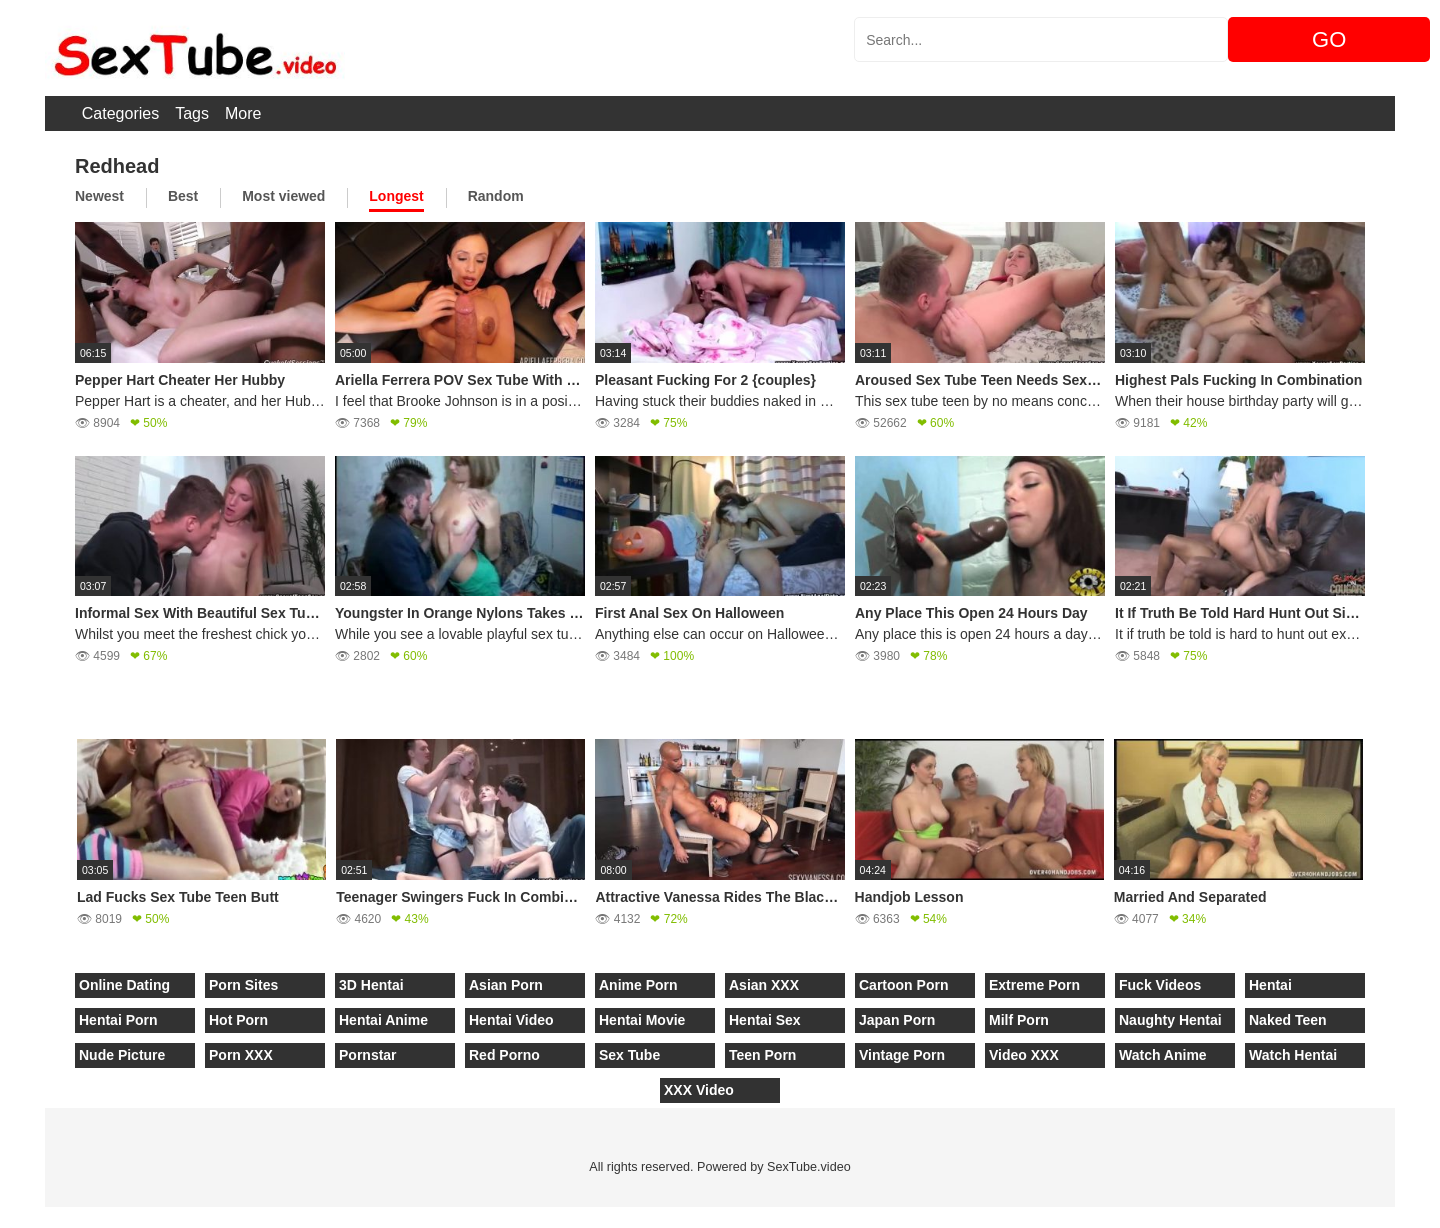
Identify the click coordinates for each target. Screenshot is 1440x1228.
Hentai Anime (383, 1020)
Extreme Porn (1034, 985)
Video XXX (1024, 1055)
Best (183, 196)
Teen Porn (762, 1055)
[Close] (1, 1217)
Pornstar (368, 1055)
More (243, 113)
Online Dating (124, 985)
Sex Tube (629, 1055)
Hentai (1270, 985)
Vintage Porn (902, 1055)
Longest (396, 196)
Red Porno (504, 1055)
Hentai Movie (642, 1020)
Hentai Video (511, 1020)
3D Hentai (371, 985)
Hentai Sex (765, 1020)
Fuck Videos (1160, 985)
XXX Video (699, 1090)
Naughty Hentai (1170, 1020)
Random (496, 196)
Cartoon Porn (903, 985)
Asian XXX (764, 985)
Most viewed (283, 196)
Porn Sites (243, 985)
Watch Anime (1163, 1055)
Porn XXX (241, 1055)
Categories (120, 113)
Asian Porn (506, 985)
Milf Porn (1019, 1020)
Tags (192, 113)
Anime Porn (638, 985)
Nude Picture (122, 1055)
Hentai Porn (118, 1020)
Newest (99, 196)
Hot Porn (238, 1020)
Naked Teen (1288, 1020)
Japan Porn (897, 1020)
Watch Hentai (1293, 1055)
